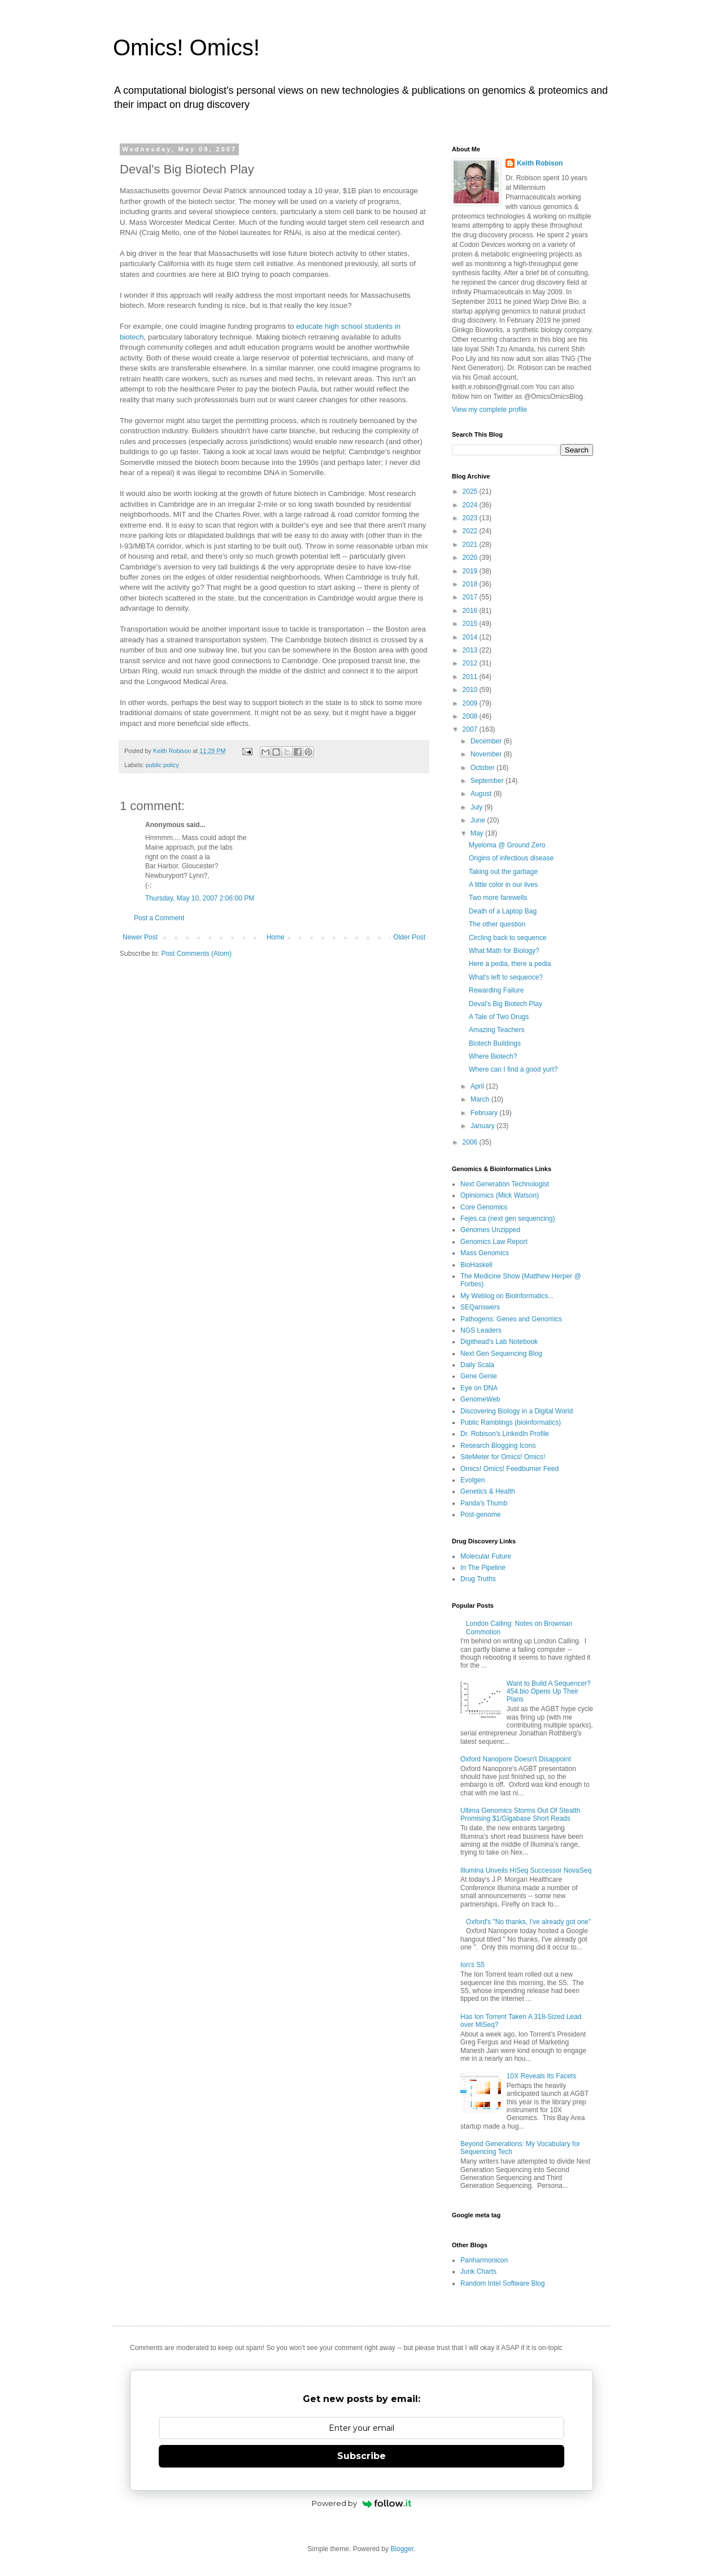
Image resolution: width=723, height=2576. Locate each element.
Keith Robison (540, 163)
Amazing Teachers (497, 1030)
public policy (162, 765)
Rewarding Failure (496, 990)
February (485, 1113)
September (488, 781)
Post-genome (480, 1514)
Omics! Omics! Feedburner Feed (509, 1469)
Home (276, 937)
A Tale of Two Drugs (499, 1017)
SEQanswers (480, 1307)
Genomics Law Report (494, 1242)
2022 (471, 531)
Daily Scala (477, 1365)
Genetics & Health (487, 1491)
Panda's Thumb (483, 1503)
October (483, 768)
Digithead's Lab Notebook (499, 1342)
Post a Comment (159, 918)
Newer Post (140, 937)
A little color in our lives (503, 885)
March (481, 1099)
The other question (497, 924)
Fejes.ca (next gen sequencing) (507, 1218)
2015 (471, 624)
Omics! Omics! (186, 47)
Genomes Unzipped (490, 1230)
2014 (471, 637)
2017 (471, 597)
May (478, 833)
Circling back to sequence (507, 938)
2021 (471, 545)
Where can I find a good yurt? (513, 1069)
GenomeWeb (480, 1399)
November (487, 754)
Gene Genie (478, 1376)
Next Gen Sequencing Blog (501, 1353)
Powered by (362, 2503)
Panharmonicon (484, 2260)
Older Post (409, 937)
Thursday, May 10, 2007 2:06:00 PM (199, 898)
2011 (471, 677)
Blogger (401, 2549)
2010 (471, 690)
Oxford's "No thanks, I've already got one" (528, 1922)
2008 (471, 716)
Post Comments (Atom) (196, 954)
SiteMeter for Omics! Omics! (502, 1457)
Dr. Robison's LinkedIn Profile (504, 1434)
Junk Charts (478, 2271)
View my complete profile (489, 410)
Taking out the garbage (503, 872)
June (479, 820)
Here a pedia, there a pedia (510, 964)
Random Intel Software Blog (502, 2283)
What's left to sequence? (506, 977)
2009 (471, 703)
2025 (471, 491)
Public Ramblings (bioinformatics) (510, 1422)
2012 (471, 663)
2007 (471, 729)
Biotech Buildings (495, 1043)
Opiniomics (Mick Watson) (499, 1195)
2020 (471, 558)
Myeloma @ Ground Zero (507, 845)
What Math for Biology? (504, 951)
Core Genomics (483, 1207)
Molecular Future (485, 1556)
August (482, 794)
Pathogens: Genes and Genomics (511, 1319)
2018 (471, 584)
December (487, 741)
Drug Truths (478, 1579)
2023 (471, 518)
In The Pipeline (483, 1568)
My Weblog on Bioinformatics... (507, 1296)
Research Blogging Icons (497, 1446)
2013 (471, 650)
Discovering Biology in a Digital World (516, 1411)
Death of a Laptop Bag (503, 911)
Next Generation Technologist (504, 1184)
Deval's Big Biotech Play (505, 1004)
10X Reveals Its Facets (541, 2076)
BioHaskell (476, 1265)
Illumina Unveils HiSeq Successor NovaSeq (525, 1870)
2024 (471, 505)
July (478, 807)
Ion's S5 (472, 1965)
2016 (471, 611)
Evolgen (472, 1480)
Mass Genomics (484, 1253)
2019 (471, 571)
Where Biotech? (493, 1056)
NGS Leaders (481, 1330)
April (478, 1086)
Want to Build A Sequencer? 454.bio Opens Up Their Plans (549, 1691)
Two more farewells (498, 898)
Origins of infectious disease (511, 858)
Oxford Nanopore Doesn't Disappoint (515, 1759)
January (483, 1126)
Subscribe (361, 2456)
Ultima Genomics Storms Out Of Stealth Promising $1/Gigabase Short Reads (520, 1814)
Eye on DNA (479, 1388)
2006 (471, 1142)
